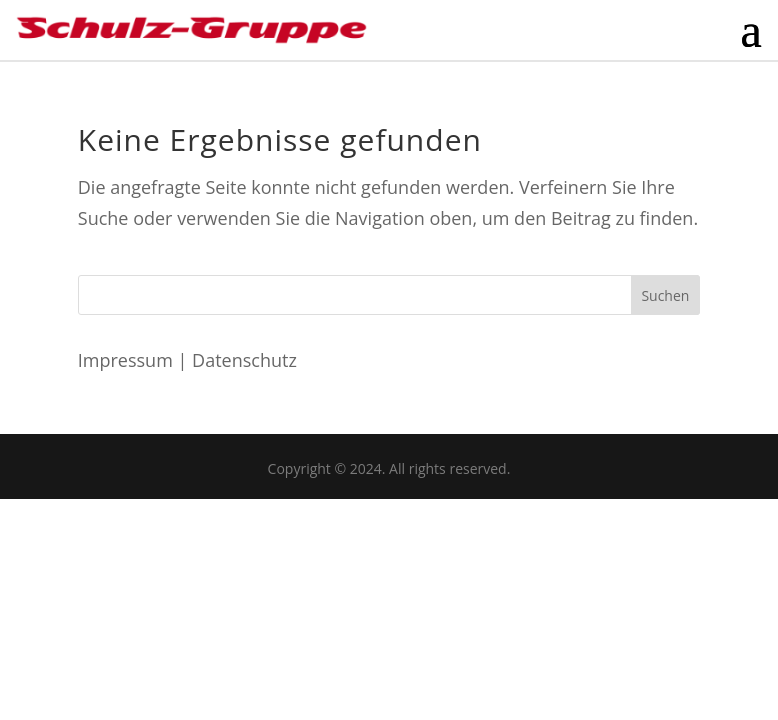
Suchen (665, 295)
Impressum (125, 360)
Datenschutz (244, 360)
